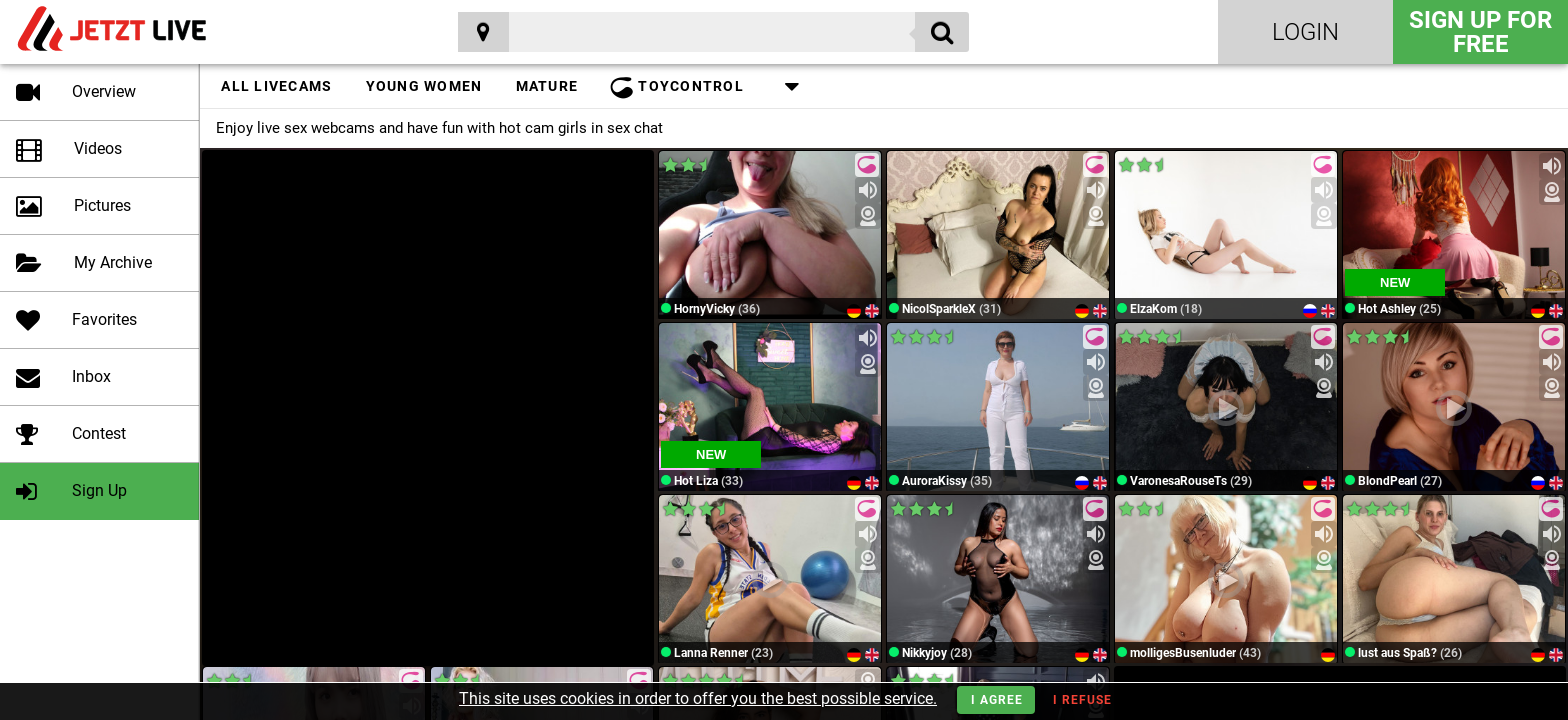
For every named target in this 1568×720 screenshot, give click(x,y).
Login (1305, 32)
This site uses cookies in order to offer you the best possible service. (698, 698)
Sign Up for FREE (1480, 32)
